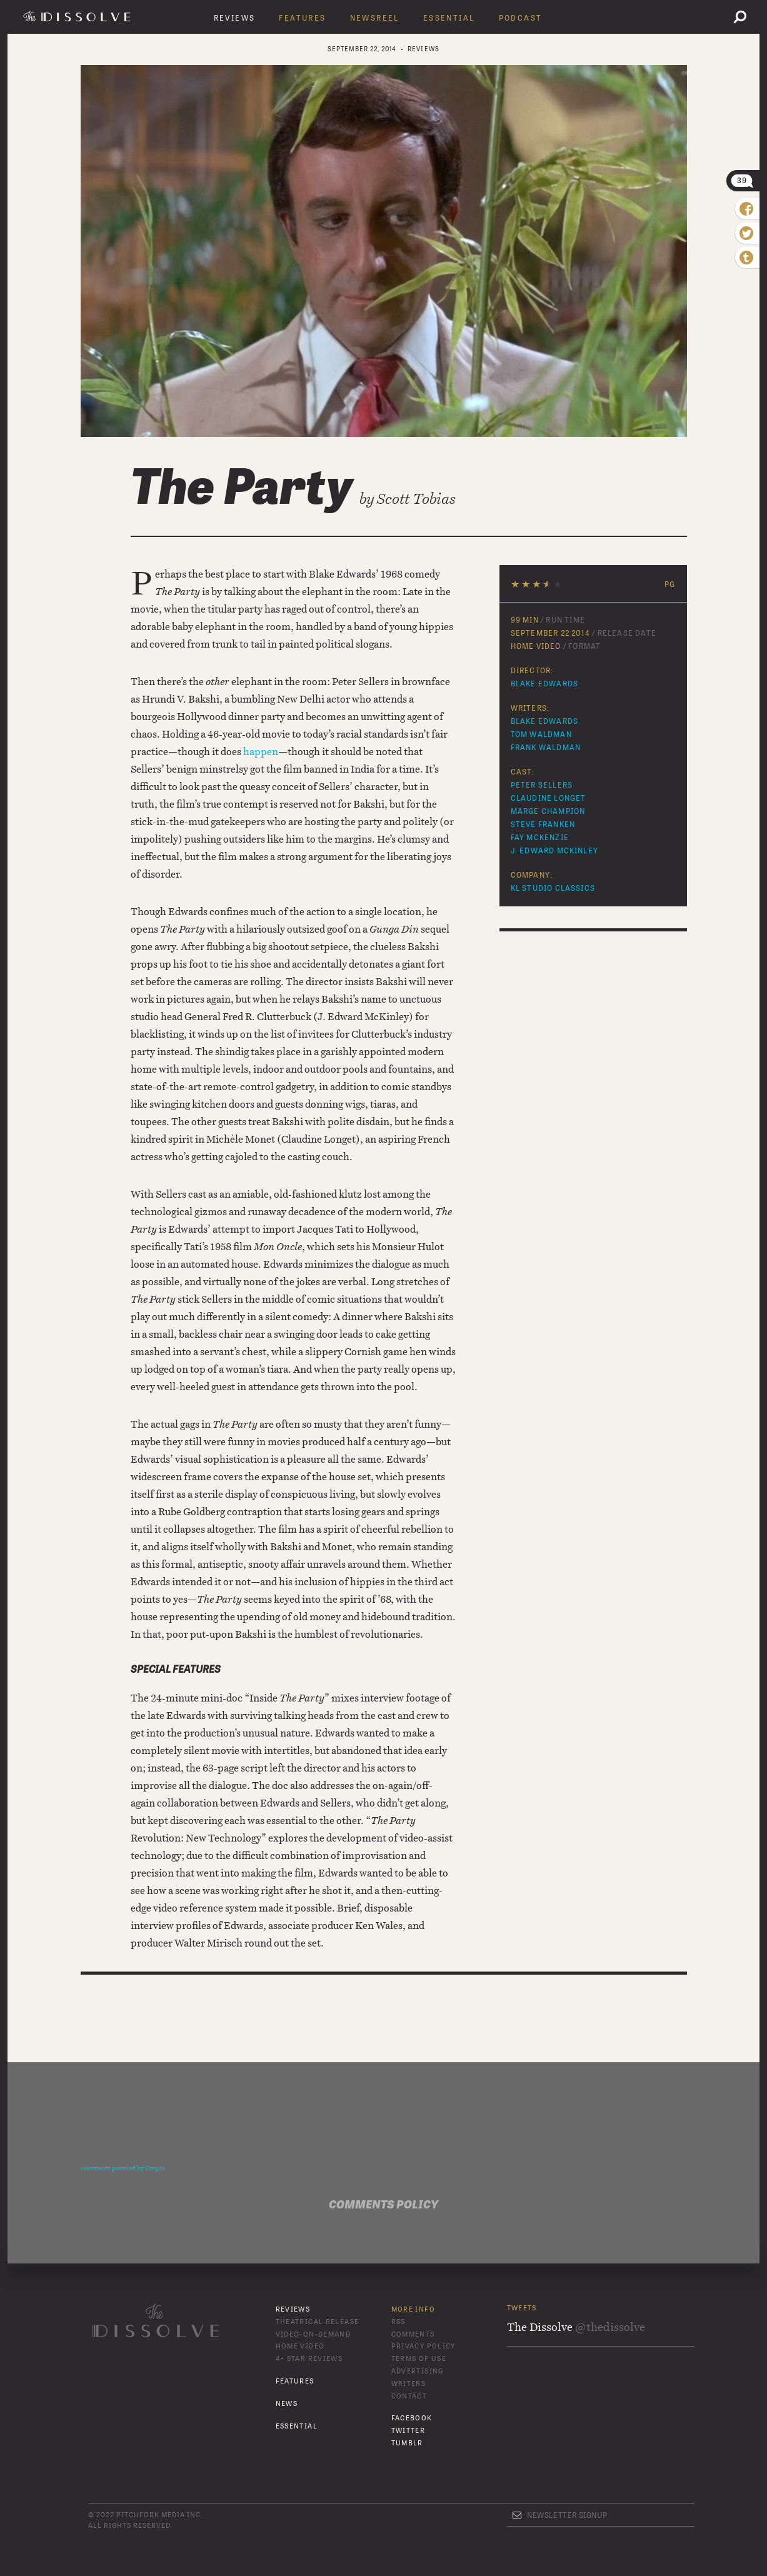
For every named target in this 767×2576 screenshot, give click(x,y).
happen (260, 751)
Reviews (235, 18)
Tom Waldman (541, 734)
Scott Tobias (416, 498)
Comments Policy (383, 2205)
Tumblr (407, 2443)
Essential (449, 18)
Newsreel (374, 18)
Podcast (521, 18)
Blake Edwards (545, 684)
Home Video (300, 2346)
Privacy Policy (423, 2346)
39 (741, 180)
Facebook (412, 2418)
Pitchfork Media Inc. (159, 2515)
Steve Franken (543, 824)
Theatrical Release (317, 2321)
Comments (413, 2334)
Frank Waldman (546, 747)
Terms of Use (419, 2358)
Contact (409, 2396)
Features (302, 18)
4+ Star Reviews (309, 2358)
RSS (398, 2321)
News (287, 2403)
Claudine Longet (548, 798)
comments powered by (123, 2167)
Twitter (408, 2430)
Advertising (417, 2371)
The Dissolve (79, 16)
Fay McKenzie (540, 837)
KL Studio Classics (553, 888)
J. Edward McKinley (555, 850)
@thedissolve (610, 2327)
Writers (408, 2383)
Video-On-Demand (313, 2334)
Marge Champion (548, 811)
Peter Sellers (542, 785)
